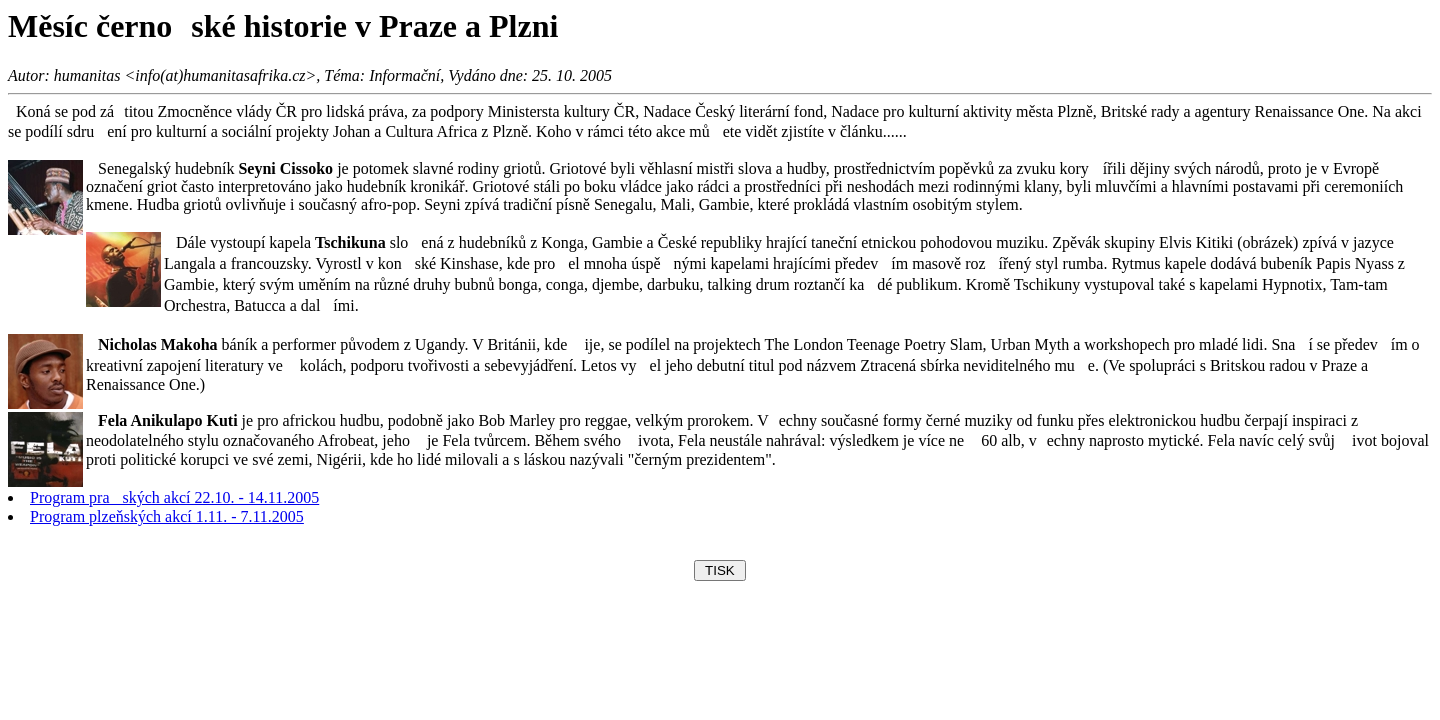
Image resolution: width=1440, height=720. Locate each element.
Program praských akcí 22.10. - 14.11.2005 (174, 497)
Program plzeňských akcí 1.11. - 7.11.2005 (167, 516)
